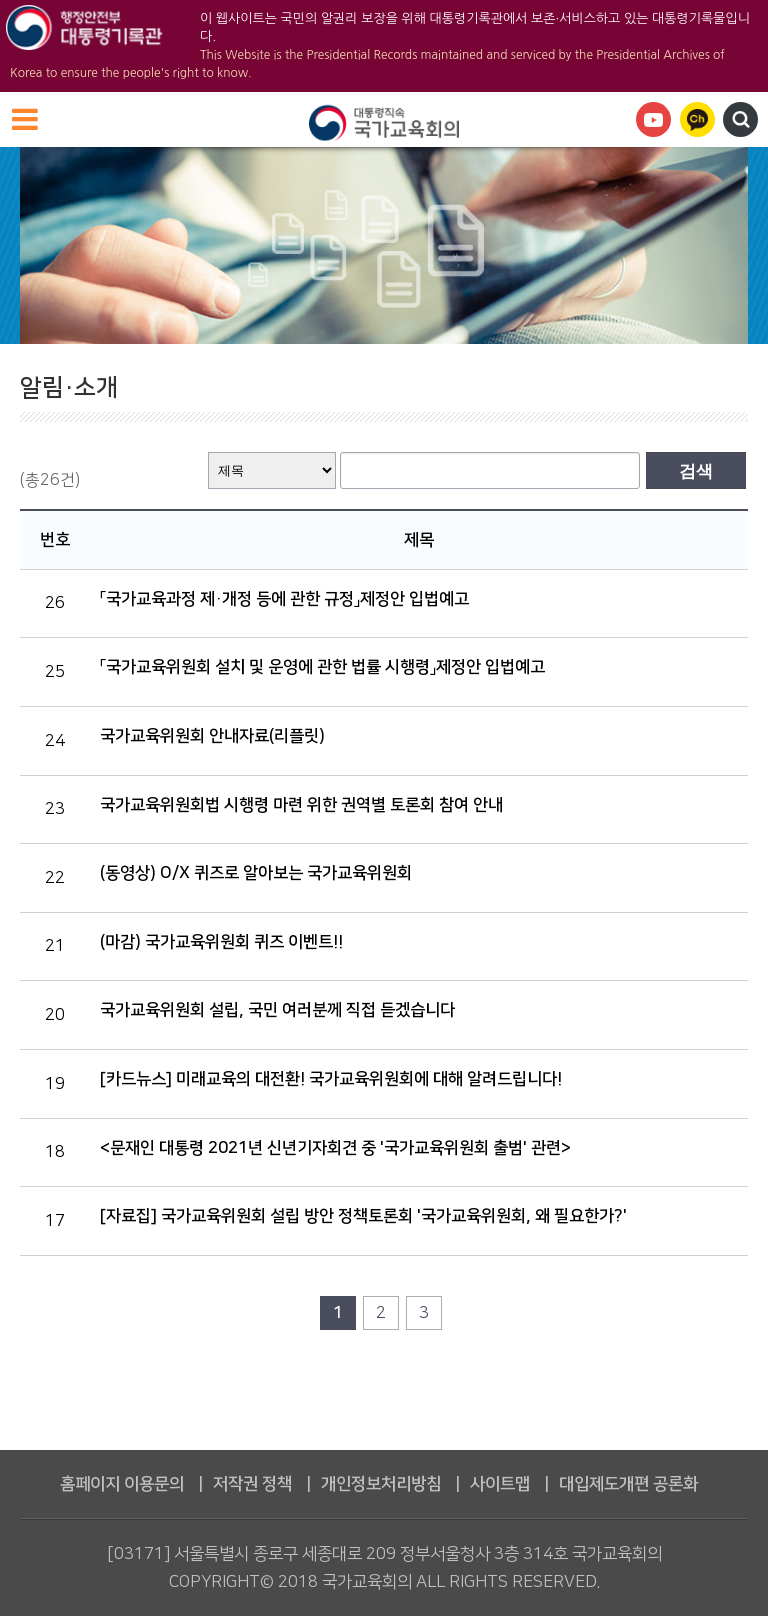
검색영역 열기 (740, 119)
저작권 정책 (252, 1484)
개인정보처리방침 (381, 1484)
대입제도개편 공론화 (628, 1484)
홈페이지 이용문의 (122, 1484)
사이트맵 (500, 1484)
